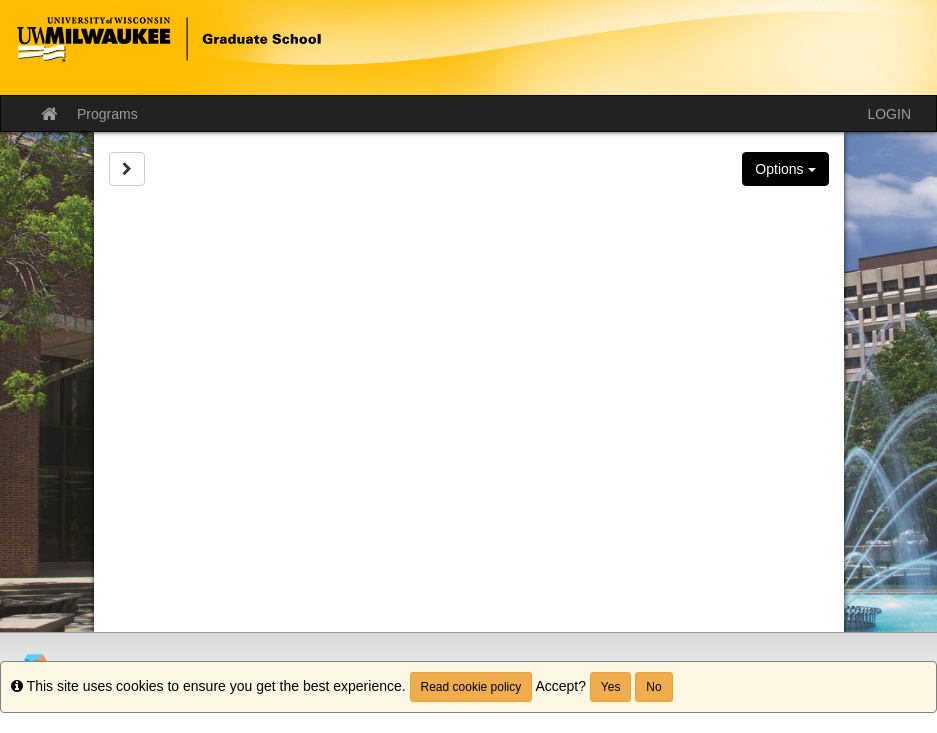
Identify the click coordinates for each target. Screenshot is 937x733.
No (653, 687)
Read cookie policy (471, 687)
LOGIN (889, 114)
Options (785, 169)
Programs (107, 114)
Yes (611, 687)
